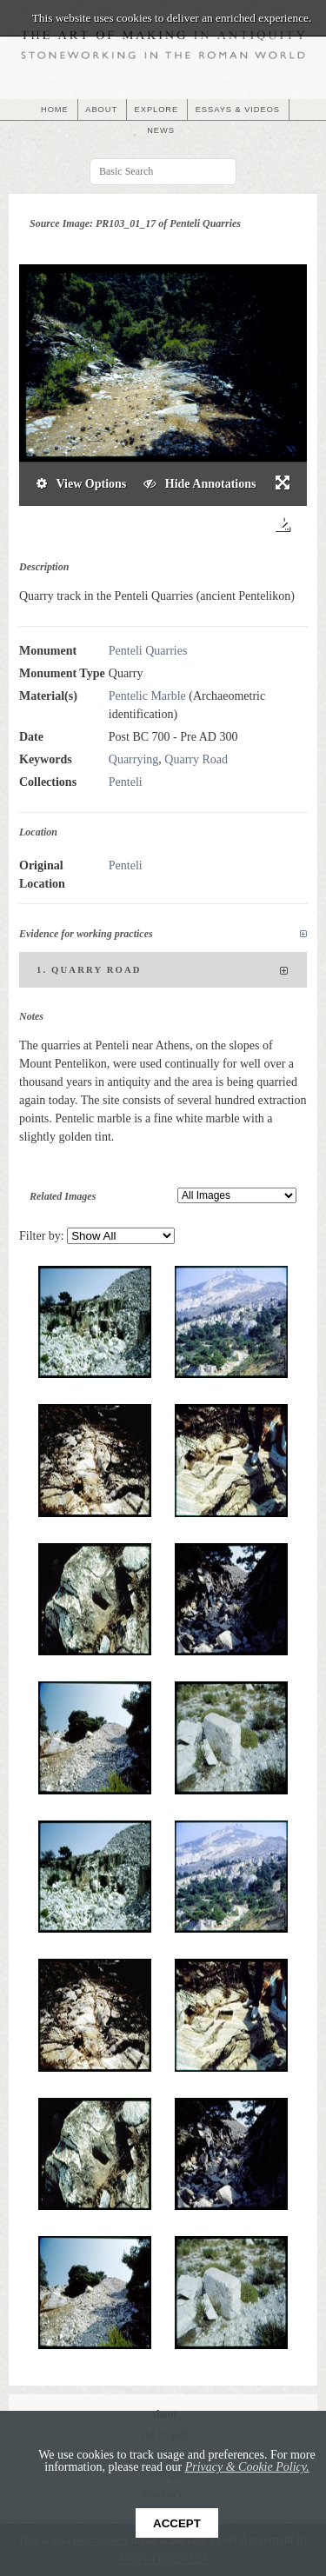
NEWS (161, 130)
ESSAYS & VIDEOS (238, 109)
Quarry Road (196, 759)
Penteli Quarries (148, 650)
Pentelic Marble (147, 695)
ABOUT (101, 109)
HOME (55, 109)
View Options (81, 483)
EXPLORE (157, 109)
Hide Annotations (199, 483)
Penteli (126, 782)
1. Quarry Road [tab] (163, 971)
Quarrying (134, 759)
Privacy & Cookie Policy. (247, 2466)
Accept (177, 2523)
